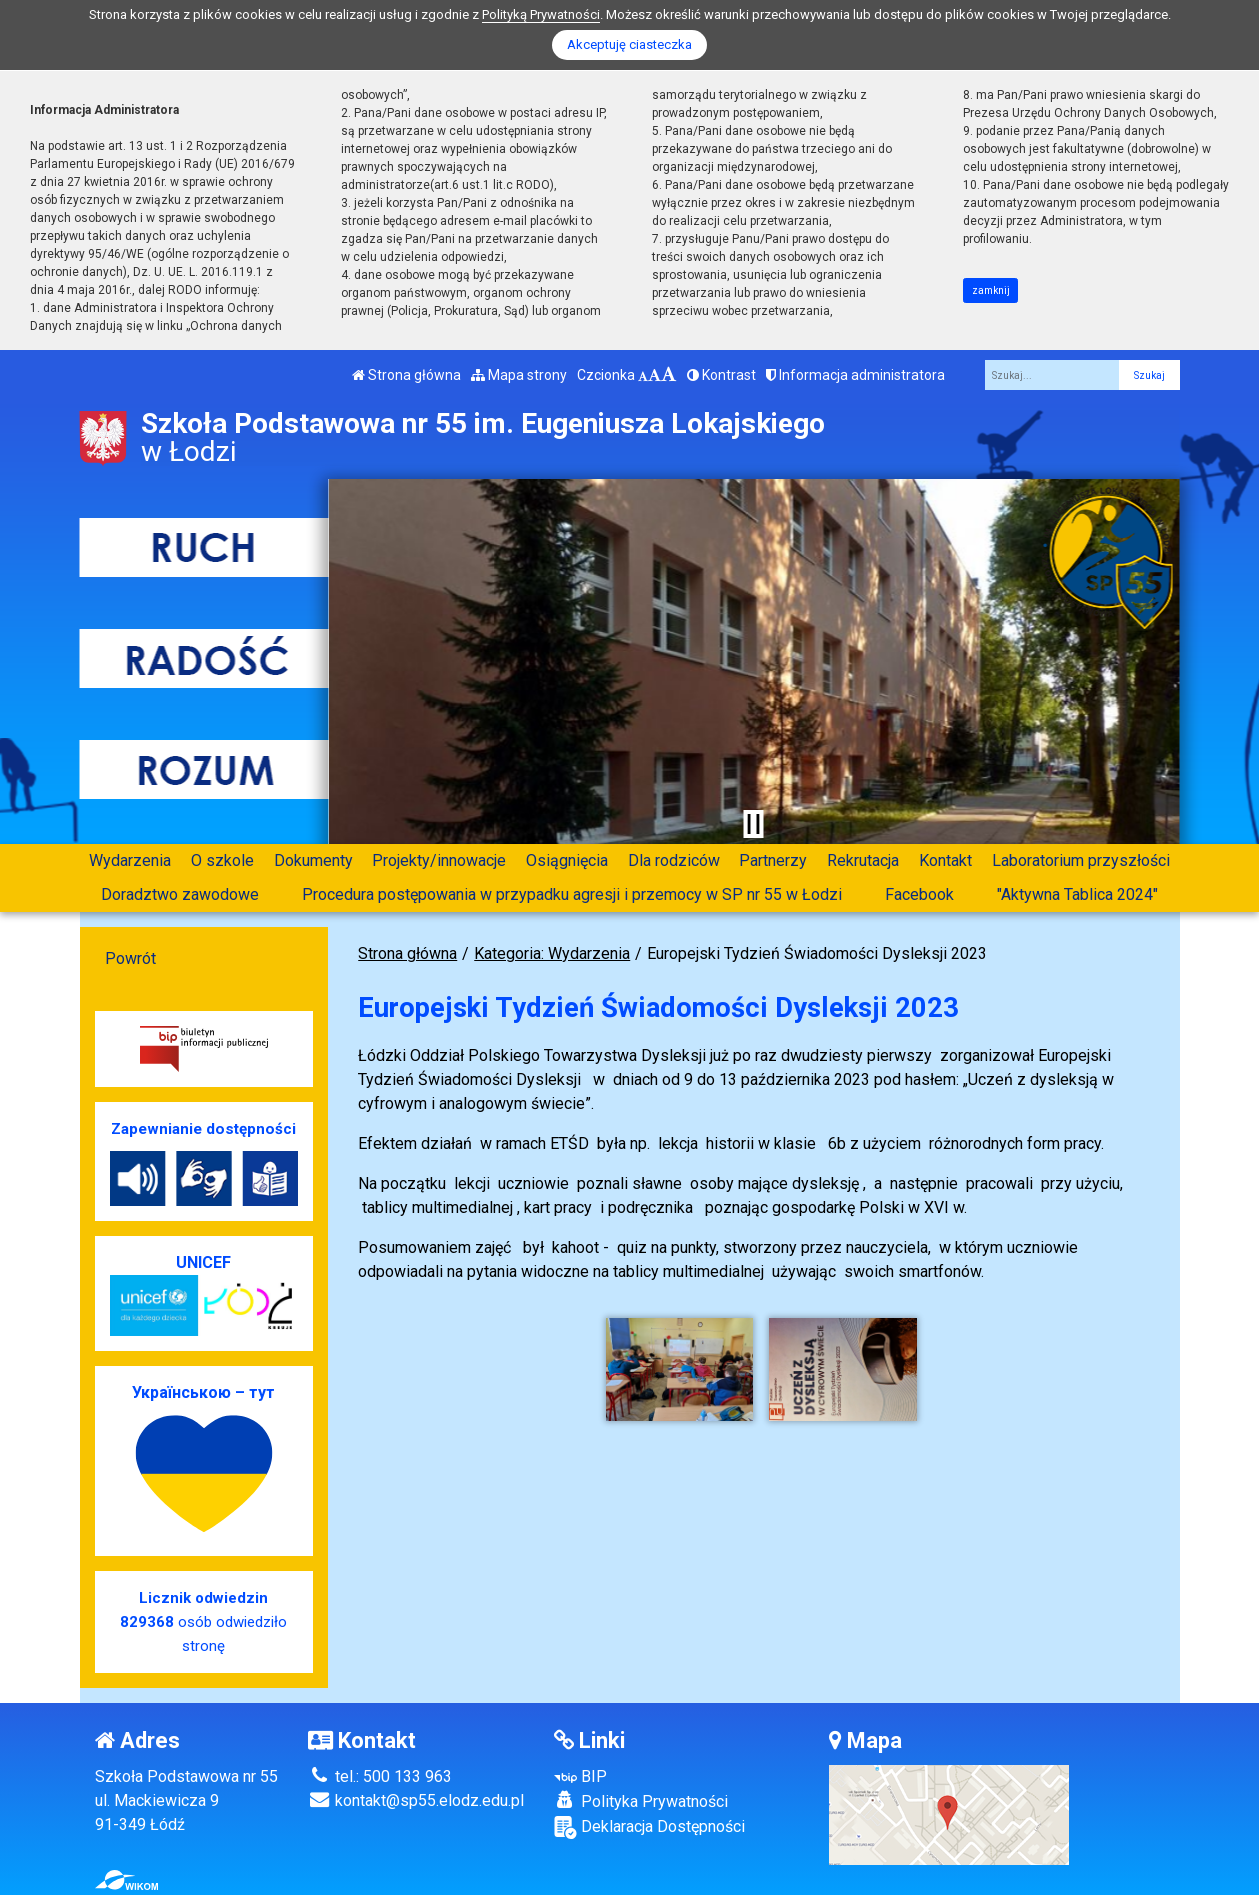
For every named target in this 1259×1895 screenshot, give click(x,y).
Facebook (919, 894)
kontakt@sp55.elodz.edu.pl (416, 1800)
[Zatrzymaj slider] (754, 824)
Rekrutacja (863, 860)
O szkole (222, 860)
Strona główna (406, 375)
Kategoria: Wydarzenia (552, 953)
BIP (580, 1776)
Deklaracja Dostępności (649, 1827)
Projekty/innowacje (439, 860)
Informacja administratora (855, 375)
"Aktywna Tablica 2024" (1077, 894)
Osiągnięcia (567, 860)
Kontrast (721, 375)
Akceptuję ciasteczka (629, 44)
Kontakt (945, 860)
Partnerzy (773, 860)
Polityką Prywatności (541, 14)
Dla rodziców (674, 860)
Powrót (130, 958)
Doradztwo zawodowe (180, 894)
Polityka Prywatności (641, 1801)
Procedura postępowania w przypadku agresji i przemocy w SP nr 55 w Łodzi (572, 894)
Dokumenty (313, 860)
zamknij (991, 290)
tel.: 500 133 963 (380, 1776)
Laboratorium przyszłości (1081, 860)
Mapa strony (519, 375)
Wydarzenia (130, 860)
